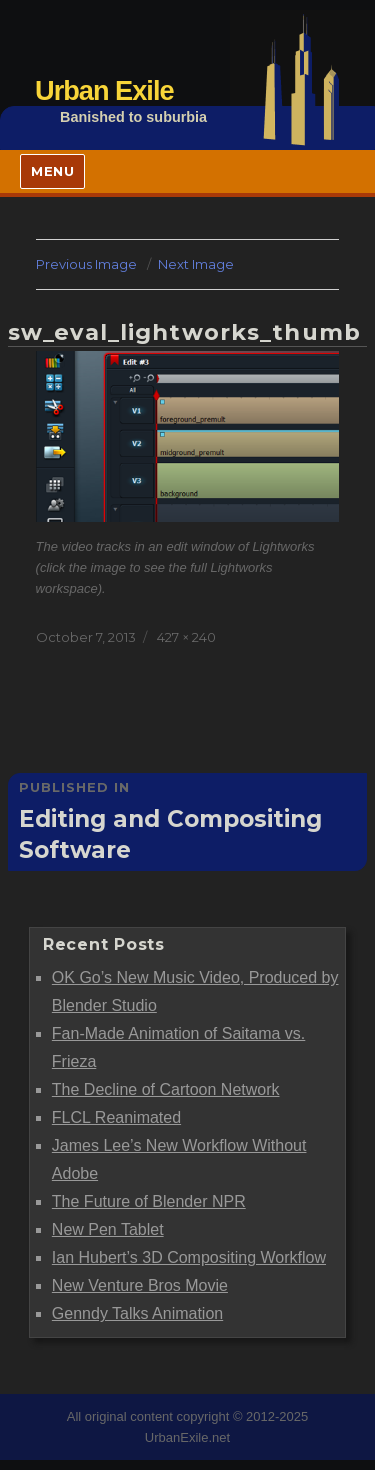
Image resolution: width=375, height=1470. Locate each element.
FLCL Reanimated (116, 1117)
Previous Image (86, 264)
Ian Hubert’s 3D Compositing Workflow (189, 1257)
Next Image (196, 264)
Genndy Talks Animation (137, 1313)
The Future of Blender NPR (149, 1201)
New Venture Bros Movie (140, 1285)
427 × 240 (186, 637)
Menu (52, 171)
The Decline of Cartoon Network (166, 1089)
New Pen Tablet (108, 1229)
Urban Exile (104, 90)
